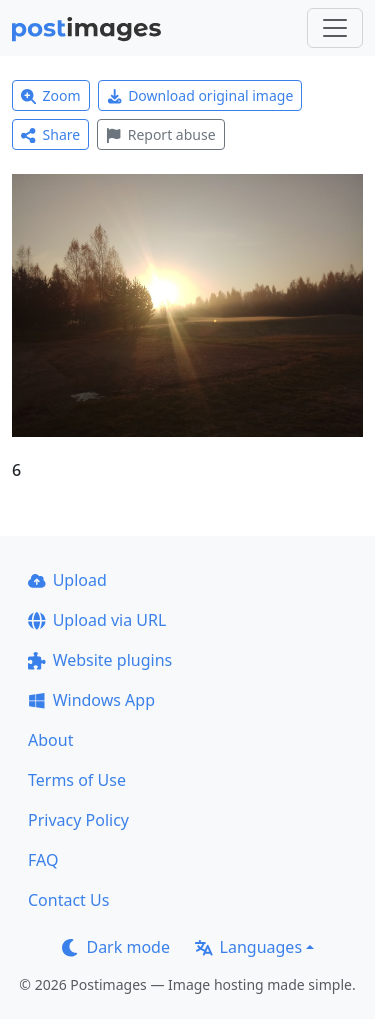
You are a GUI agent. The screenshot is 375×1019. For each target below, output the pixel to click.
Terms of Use (77, 780)
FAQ (43, 860)
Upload (67, 580)
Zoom (51, 95)
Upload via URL (97, 620)
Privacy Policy (78, 820)
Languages (248, 947)
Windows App (91, 700)
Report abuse (160, 134)
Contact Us (68, 900)
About (50, 740)
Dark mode (116, 947)
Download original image (200, 95)
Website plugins (100, 660)
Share (50, 134)
